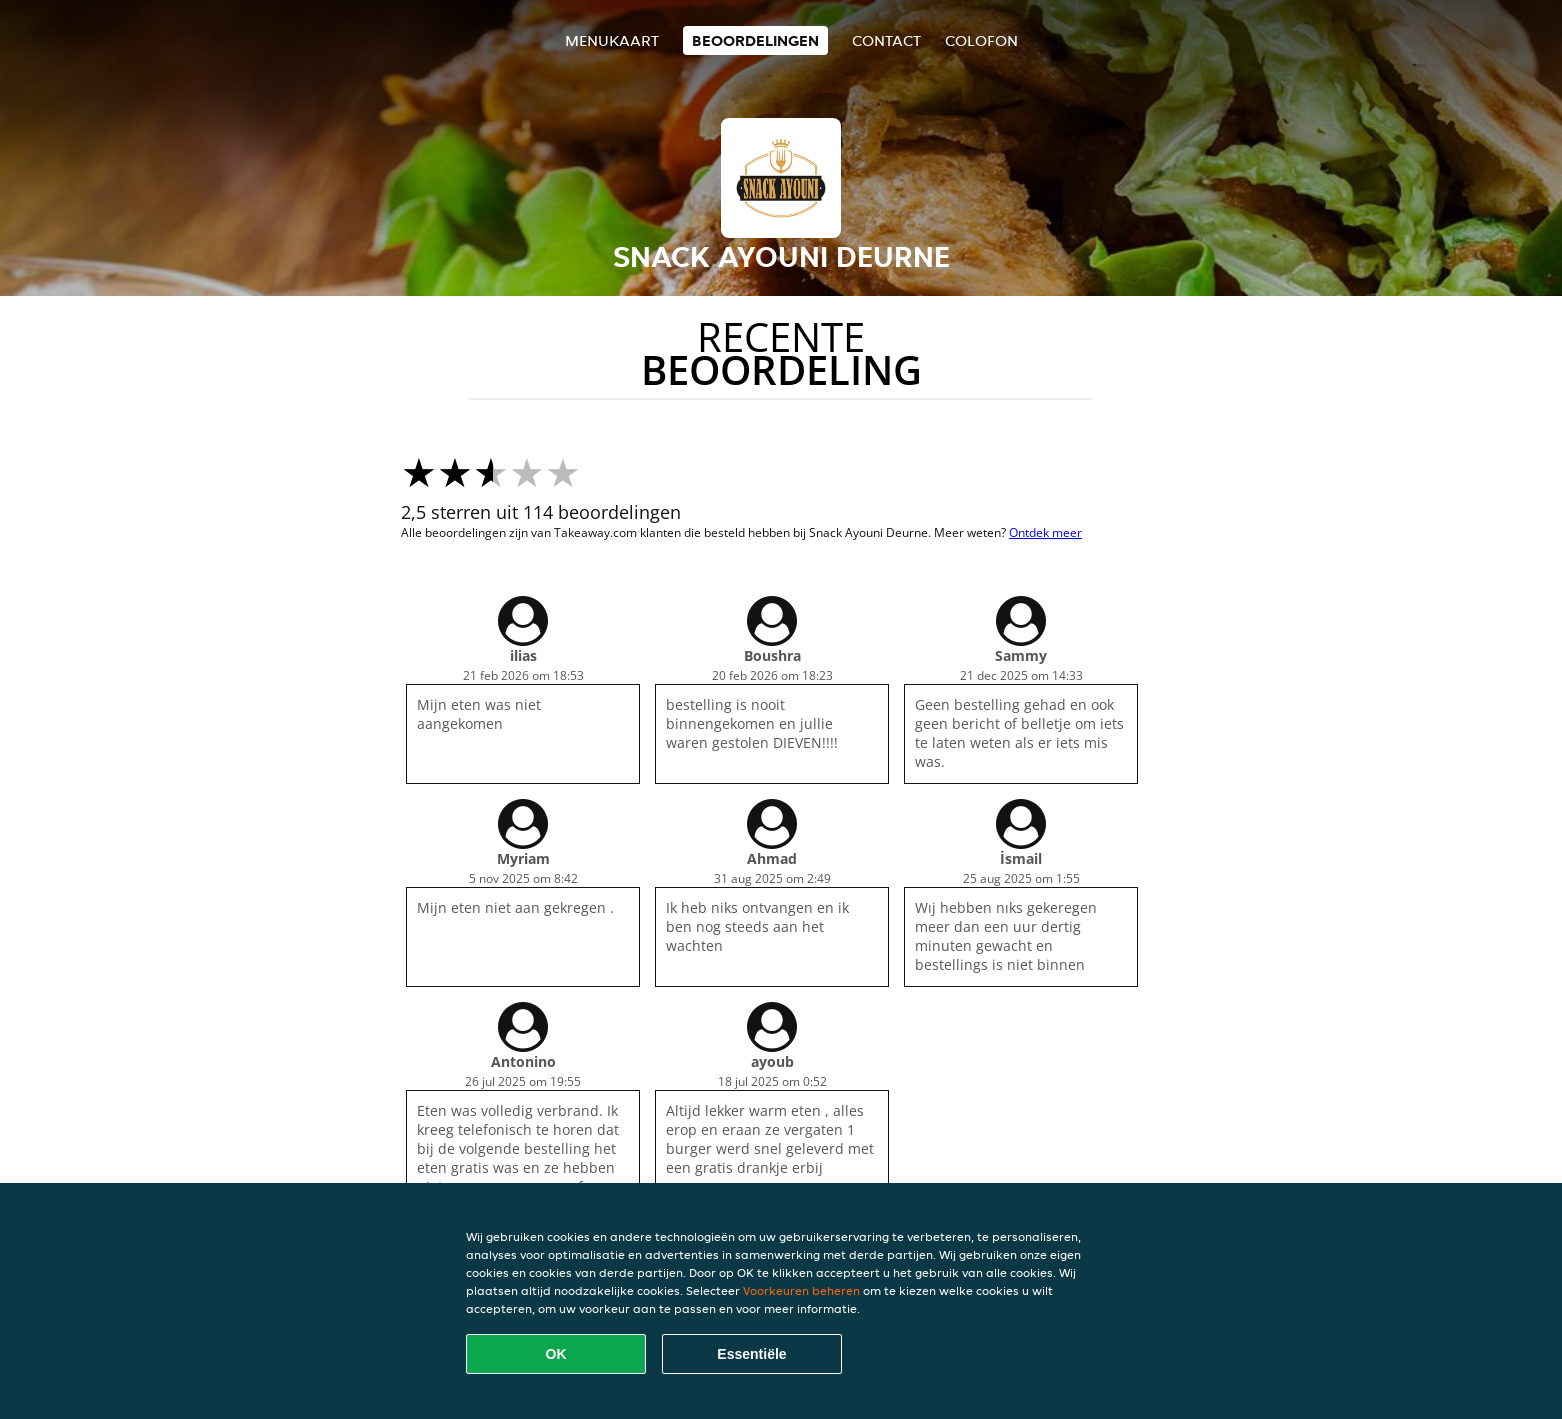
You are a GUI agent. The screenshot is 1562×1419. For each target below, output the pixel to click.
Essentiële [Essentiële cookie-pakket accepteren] (751, 1354)
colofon (981, 40)
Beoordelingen (755, 40)
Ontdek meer (1045, 532)
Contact (886, 40)
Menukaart (612, 40)
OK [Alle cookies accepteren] (556, 1354)
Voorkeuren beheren (801, 1290)
